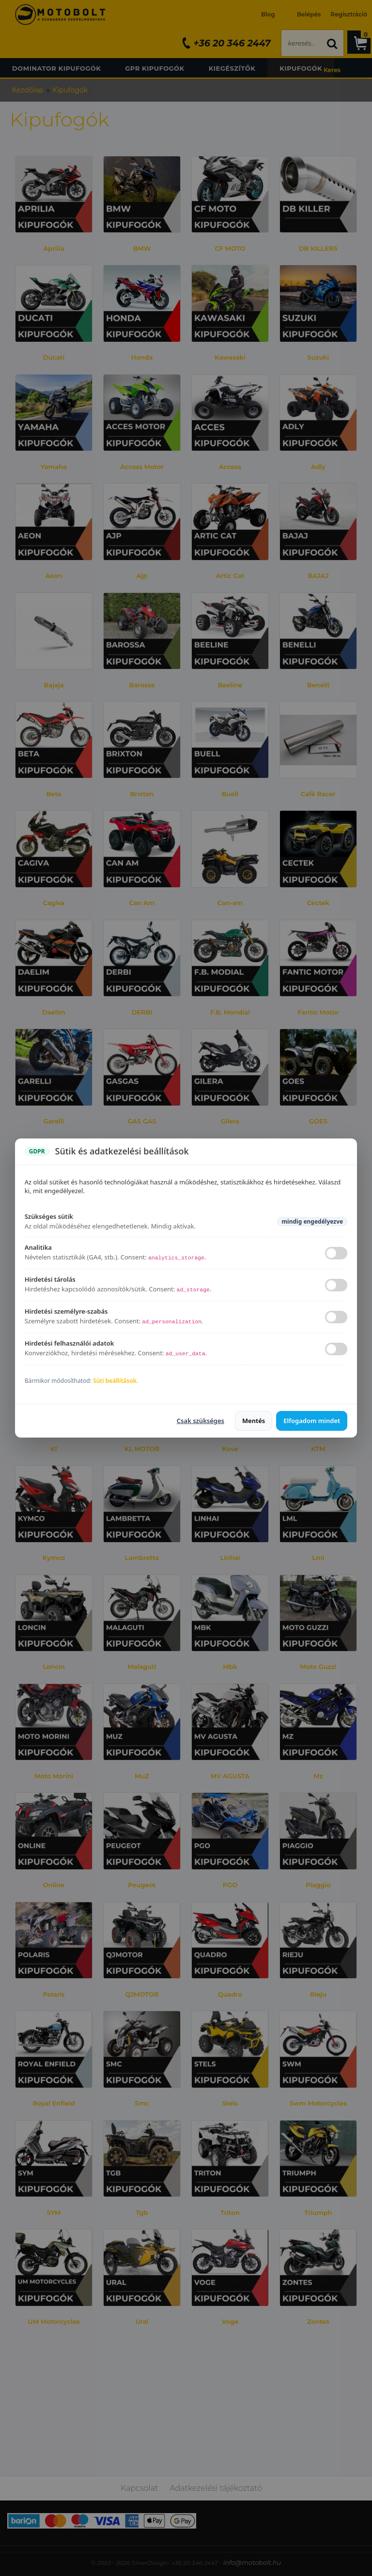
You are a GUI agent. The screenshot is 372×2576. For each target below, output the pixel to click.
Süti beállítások (115, 1381)
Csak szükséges (200, 1420)
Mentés (253, 1420)
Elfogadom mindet (311, 1420)
